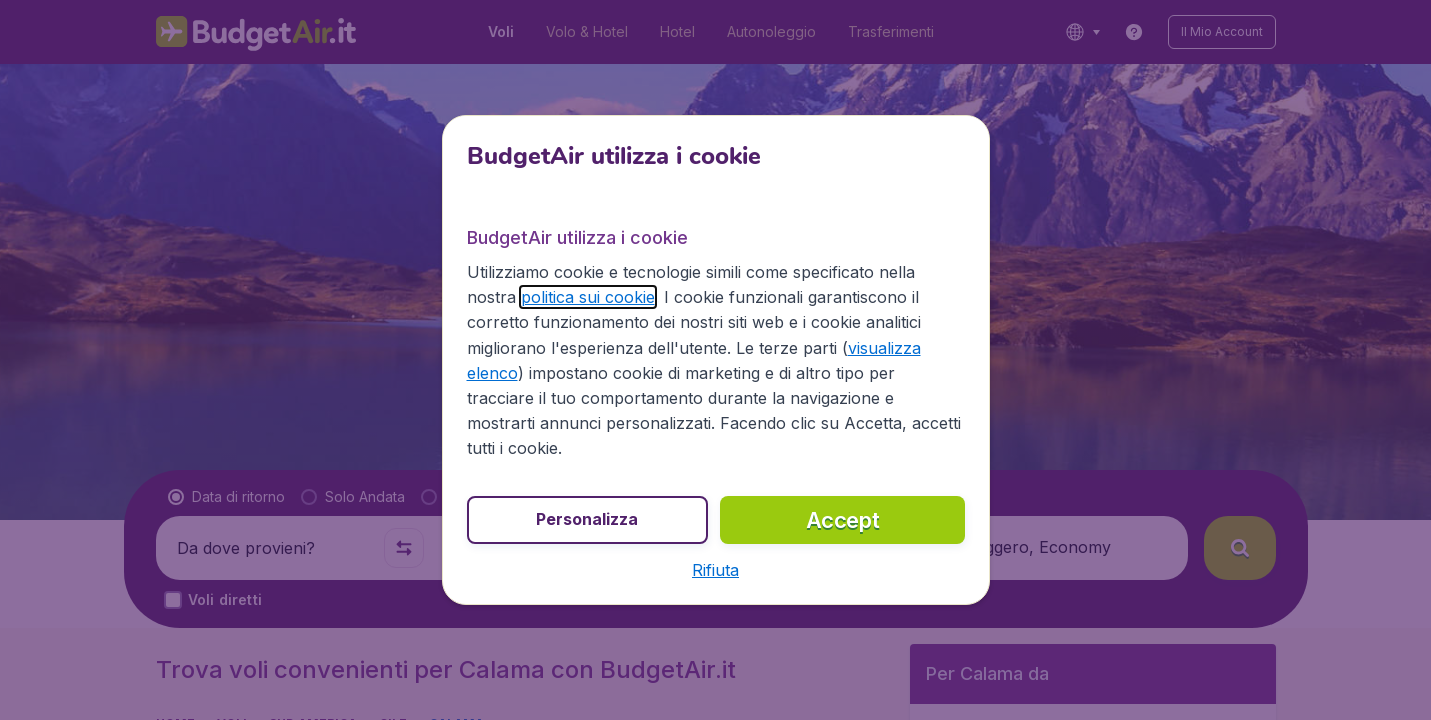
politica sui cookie (588, 297)
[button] (715, 570)
